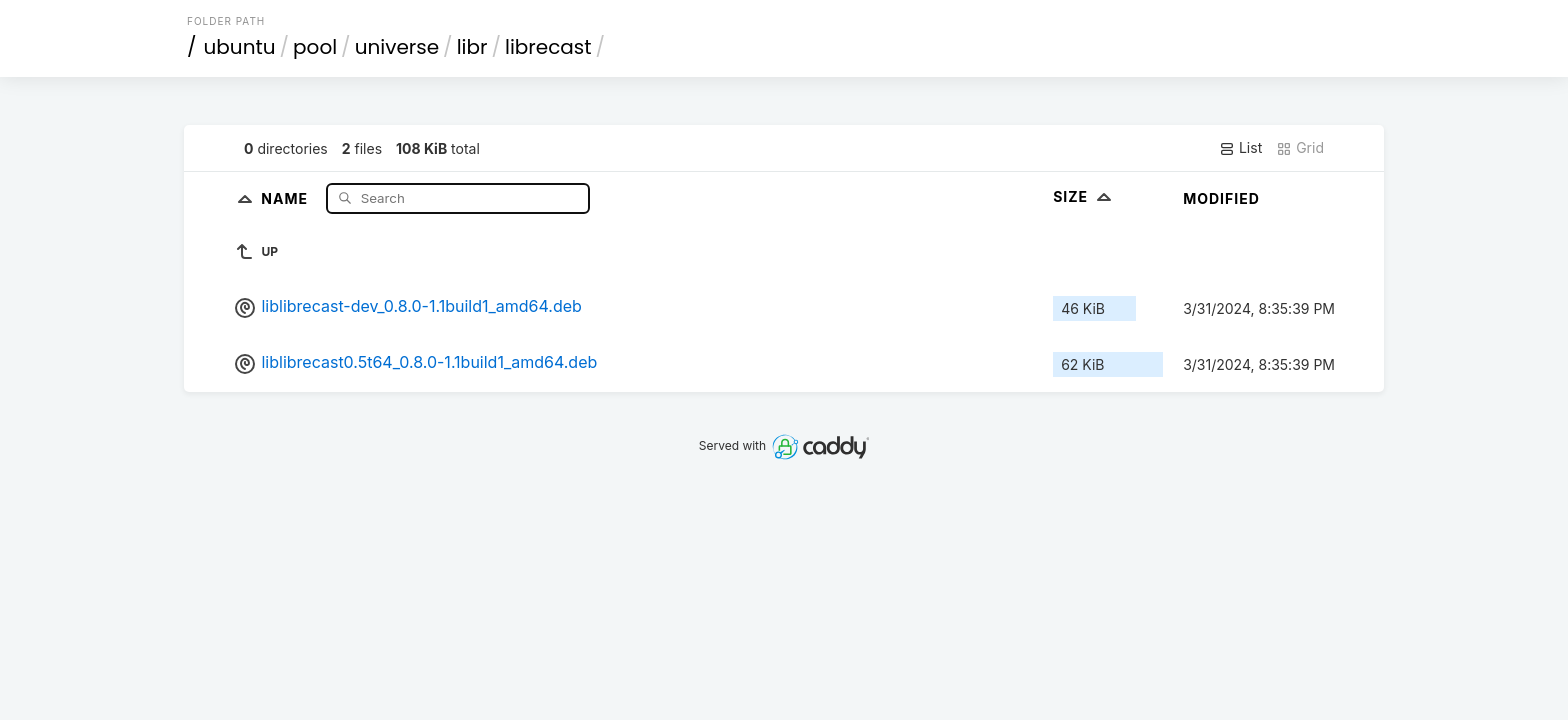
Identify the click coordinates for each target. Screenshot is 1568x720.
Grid (1300, 148)
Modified (1221, 198)
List (1240, 148)
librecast (548, 47)
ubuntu (240, 47)
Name (286, 197)
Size (1084, 196)
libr (472, 47)
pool (315, 47)
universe (397, 47)
